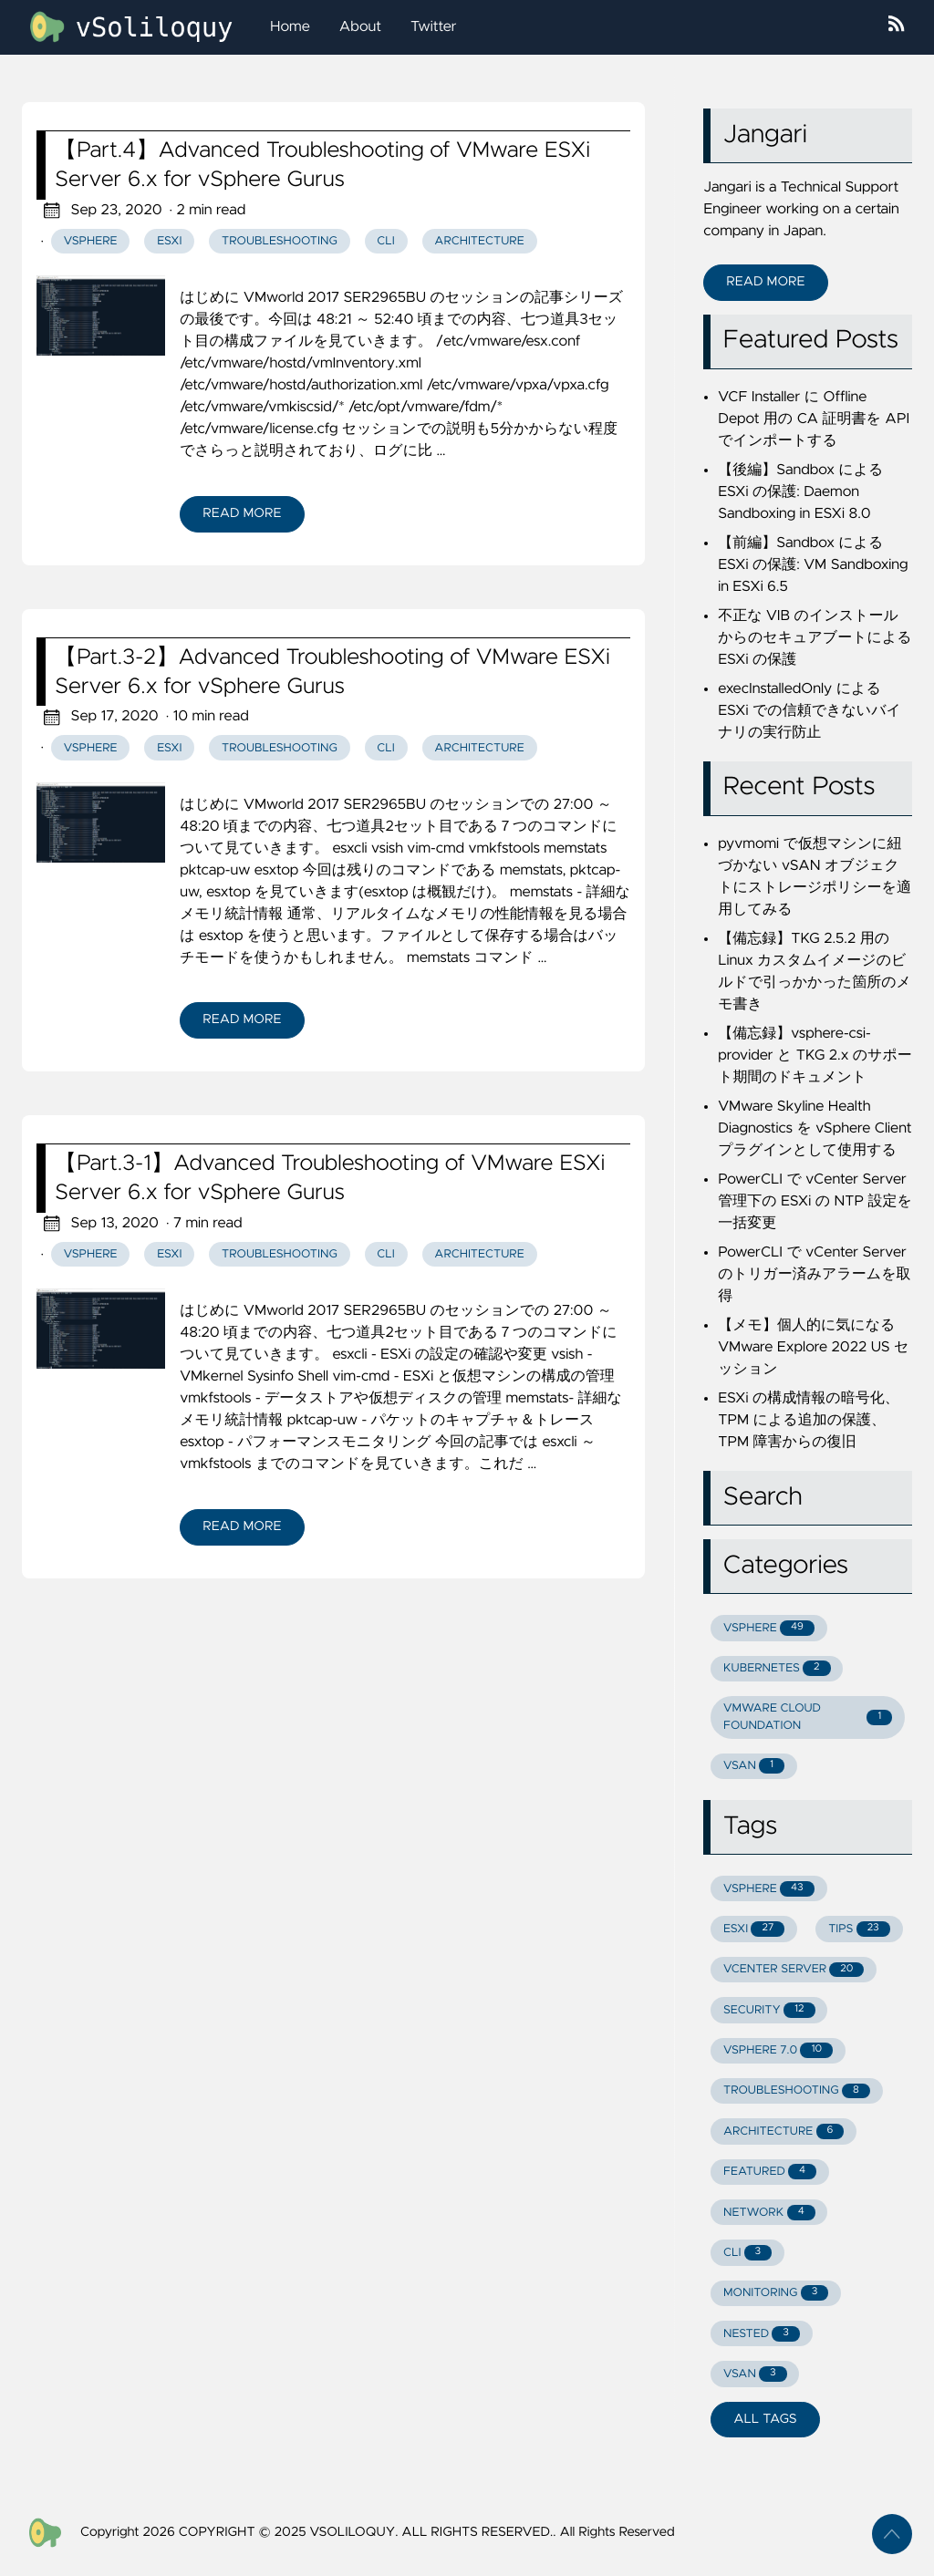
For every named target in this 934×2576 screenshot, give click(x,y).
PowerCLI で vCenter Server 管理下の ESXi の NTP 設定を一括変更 (815, 1202)
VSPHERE (769, 1628)
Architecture (479, 241)
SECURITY (769, 2010)
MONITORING (775, 2293)
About (360, 27)
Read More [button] (765, 281)
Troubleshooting (279, 241)
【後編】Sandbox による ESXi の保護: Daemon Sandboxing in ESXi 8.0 (800, 492)
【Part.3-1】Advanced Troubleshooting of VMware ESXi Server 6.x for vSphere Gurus (330, 1178)
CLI (385, 241)
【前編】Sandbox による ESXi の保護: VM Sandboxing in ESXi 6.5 (813, 565)
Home (290, 27)
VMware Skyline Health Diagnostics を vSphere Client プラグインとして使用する (814, 1129)
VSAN (753, 1766)
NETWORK (769, 2212)
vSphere (91, 241)
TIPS (859, 1929)
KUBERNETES (777, 1668)
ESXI (753, 1929)
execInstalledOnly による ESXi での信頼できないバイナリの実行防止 (809, 711)
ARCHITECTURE (783, 2131)
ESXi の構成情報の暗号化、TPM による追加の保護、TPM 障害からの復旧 (808, 1420)
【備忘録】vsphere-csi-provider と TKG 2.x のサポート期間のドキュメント (815, 1056)
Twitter (433, 27)
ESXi (169, 241)
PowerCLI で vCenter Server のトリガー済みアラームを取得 (814, 1275)
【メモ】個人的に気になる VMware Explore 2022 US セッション (813, 1348)
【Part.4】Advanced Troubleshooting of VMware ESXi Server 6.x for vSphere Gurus (322, 165)
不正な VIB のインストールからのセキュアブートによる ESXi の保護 (815, 638)
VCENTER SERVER (793, 1970)
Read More (241, 513)
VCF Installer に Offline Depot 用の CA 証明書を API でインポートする (813, 419)
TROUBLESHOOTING (796, 2091)
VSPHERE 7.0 (778, 2050)
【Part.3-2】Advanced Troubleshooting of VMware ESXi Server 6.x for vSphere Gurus (332, 672)
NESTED (761, 2334)
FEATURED (769, 2171)
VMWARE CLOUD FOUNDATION (807, 1717)
